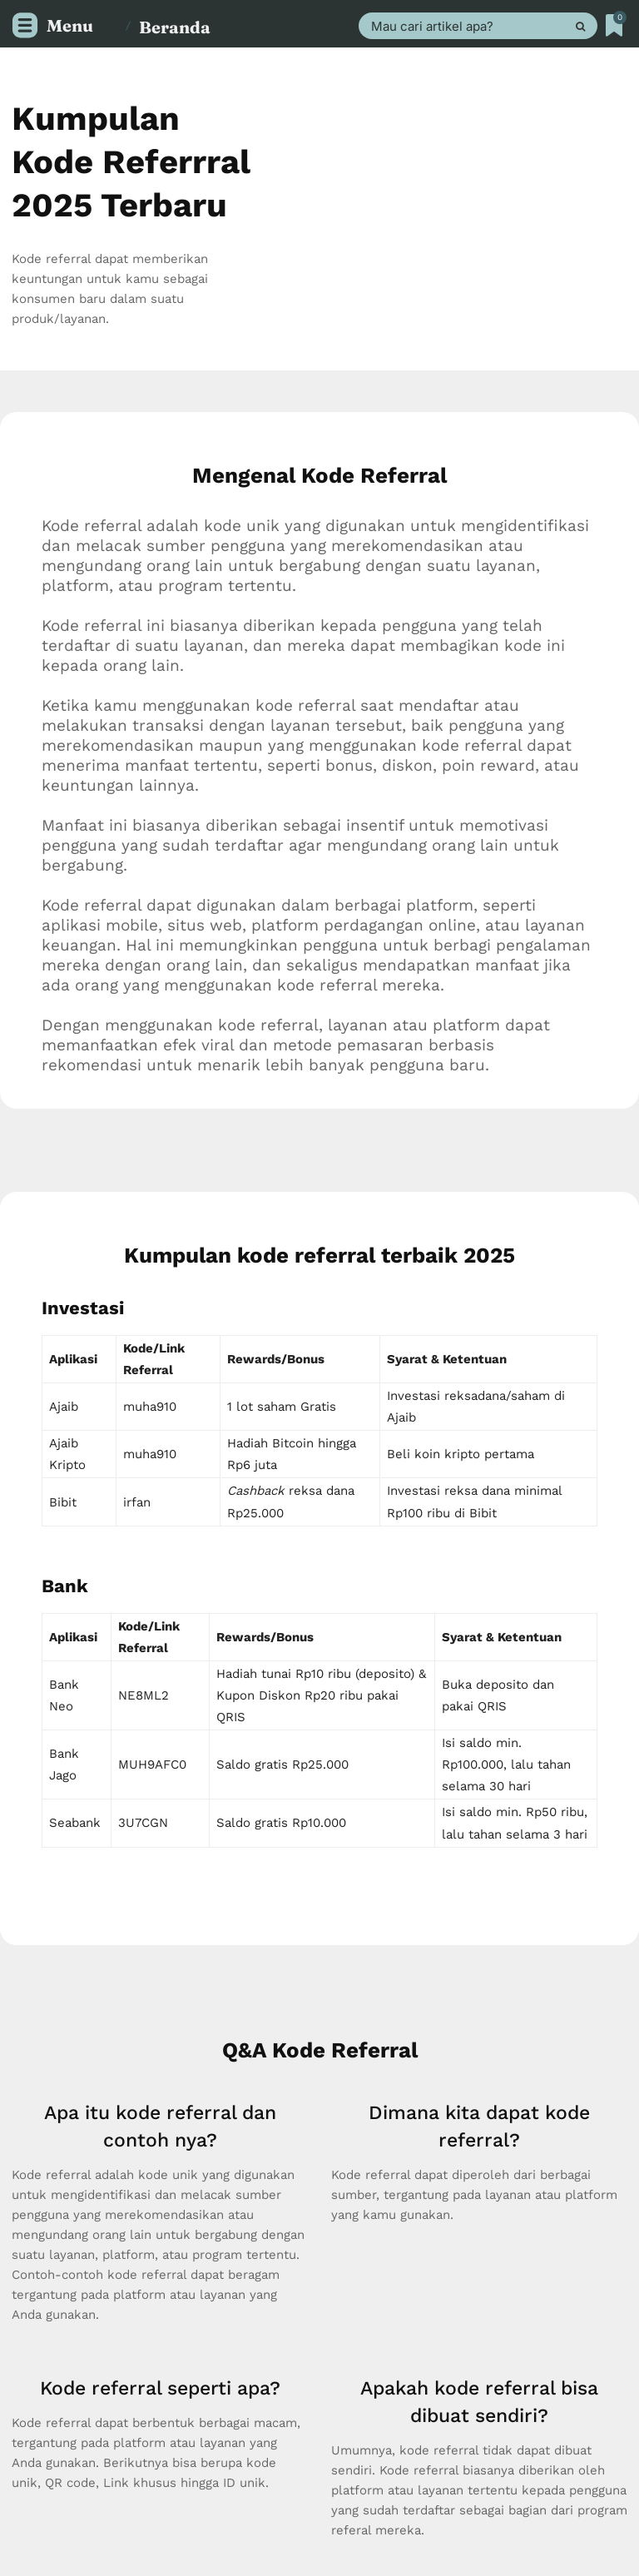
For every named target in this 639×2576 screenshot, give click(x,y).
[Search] (580, 25)
